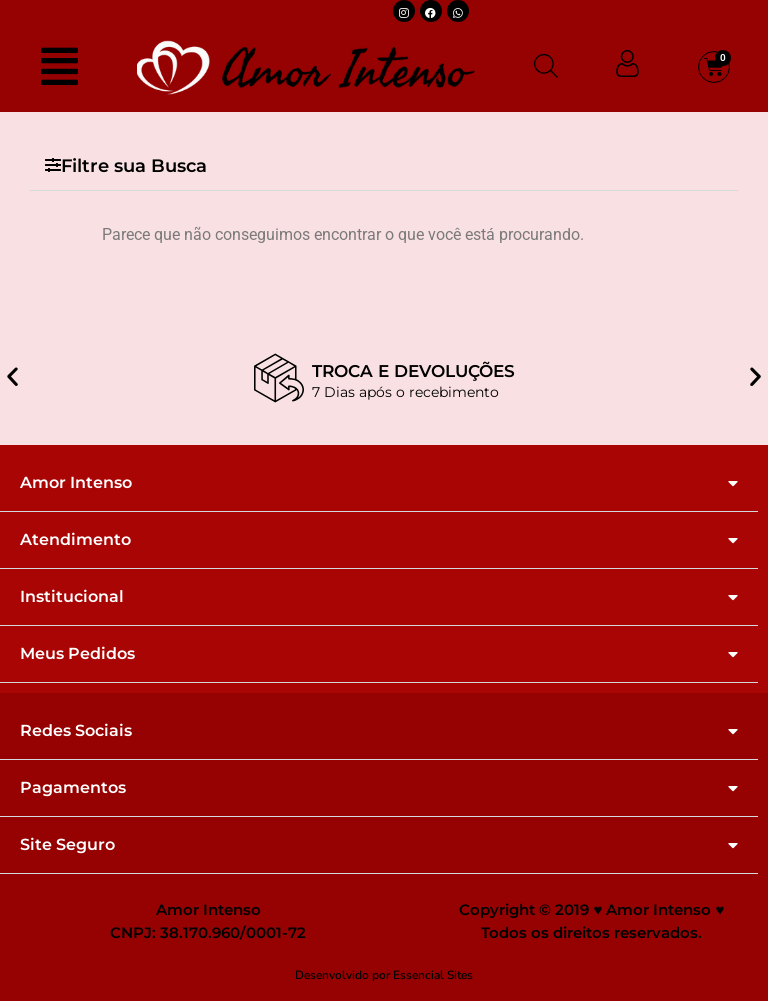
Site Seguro (67, 845)
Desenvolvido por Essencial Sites (384, 975)
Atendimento (75, 540)
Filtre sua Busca (134, 166)
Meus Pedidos (77, 654)
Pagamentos (73, 788)
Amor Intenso (76, 483)
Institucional (72, 597)
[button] (384, 166)
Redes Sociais (76, 731)
